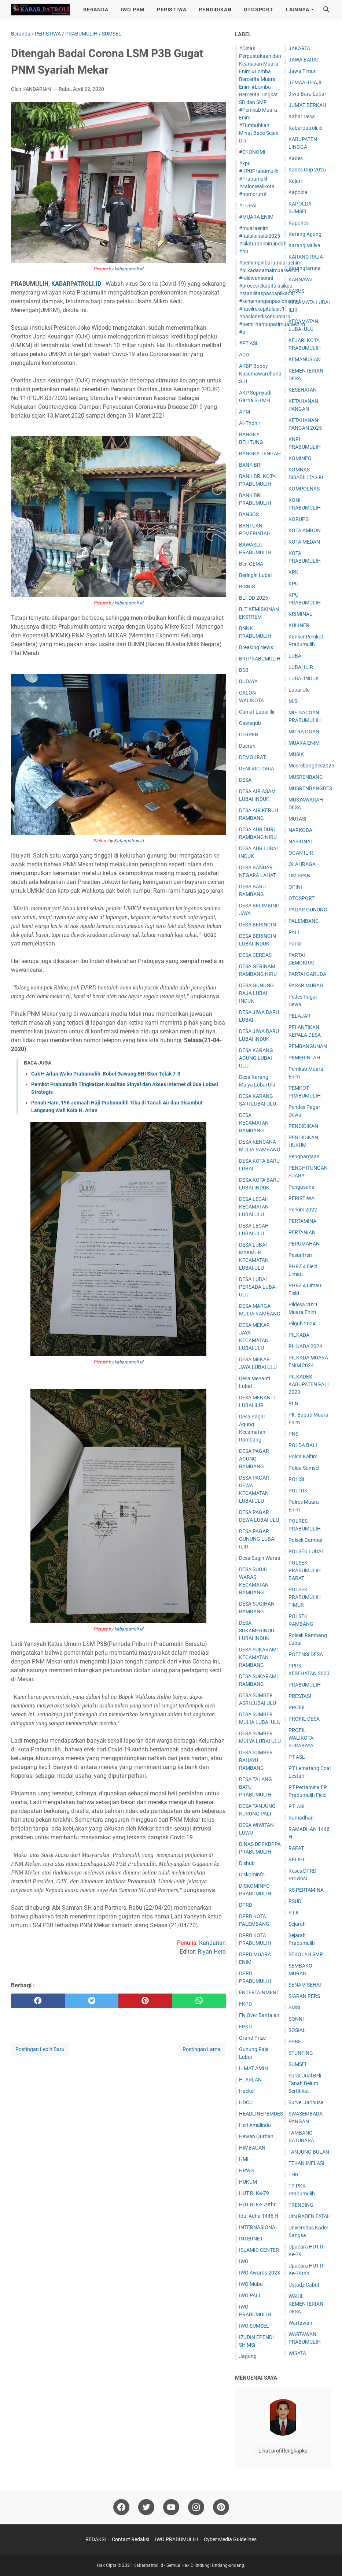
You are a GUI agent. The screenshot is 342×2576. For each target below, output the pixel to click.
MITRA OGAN (303, 731)
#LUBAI (248, 205)
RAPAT (296, 1848)
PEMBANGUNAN (307, 1046)
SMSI (294, 2007)
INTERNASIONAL (258, 2227)
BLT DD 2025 (253, 598)
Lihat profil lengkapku (283, 2451)
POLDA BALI (302, 1445)
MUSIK (296, 754)
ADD (244, 355)
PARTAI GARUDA (307, 974)
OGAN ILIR (300, 853)
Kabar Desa (301, 116)
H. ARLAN (250, 2080)
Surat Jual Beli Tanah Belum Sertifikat (304, 2083)
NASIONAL (300, 841)
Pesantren (300, 1255)
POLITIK (298, 1491)
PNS (293, 1434)
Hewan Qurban (256, 2136)
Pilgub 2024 (302, 1323)
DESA (245, 780)
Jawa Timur (302, 71)
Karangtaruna (304, 268)
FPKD (245, 2026)
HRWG (246, 2170)
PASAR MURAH (305, 985)
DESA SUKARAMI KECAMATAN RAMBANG (258, 1657)
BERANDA (96, 9)
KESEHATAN (302, 390)
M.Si (293, 701)
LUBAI (295, 656)
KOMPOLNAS (304, 489)
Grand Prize (252, 2038)
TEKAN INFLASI (306, 2163)
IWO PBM (133, 9)
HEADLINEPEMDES (261, 2114)
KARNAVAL (301, 279)
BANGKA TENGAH (260, 453)
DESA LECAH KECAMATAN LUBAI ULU (254, 1206)
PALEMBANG (303, 921)
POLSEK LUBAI (305, 1551)
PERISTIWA (171, 9)
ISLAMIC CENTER (259, 2250)
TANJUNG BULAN (308, 2152)
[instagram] (196, 2507)
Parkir (295, 944)
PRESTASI (299, 1696)
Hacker (247, 2091)
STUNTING (300, 2053)
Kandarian (212, 1942)
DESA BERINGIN (257, 925)
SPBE (294, 2041)
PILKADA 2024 (305, 1346)
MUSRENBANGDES (310, 788)
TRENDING (300, 2205)
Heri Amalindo (255, 2125)
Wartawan (300, 2323)
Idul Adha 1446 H (258, 2216)
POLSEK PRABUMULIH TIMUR (304, 1597)
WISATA (297, 2353)
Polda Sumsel (303, 1468)
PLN (293, 1403)
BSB (244, 670)
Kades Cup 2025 (307, 170)
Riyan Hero (212, 1951)
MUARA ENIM (304, 743)
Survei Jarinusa (306, 2102)
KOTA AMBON (304, 530)
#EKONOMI (252, 152)
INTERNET (251, 2239)
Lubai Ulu (299, 690)
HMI (244, 2159)
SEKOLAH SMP (305, 1954)
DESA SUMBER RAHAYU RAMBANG (256, 1760)
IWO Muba (251, 2284)
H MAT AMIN (253, 2068)
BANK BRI (250, 465)
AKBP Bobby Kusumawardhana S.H (260, 373)
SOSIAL (297, 2030)
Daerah (247, 746)
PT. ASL (297, 1806)
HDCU (246, 2102)
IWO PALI (249, 2295)
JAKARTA (299, 48)
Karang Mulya (304, 245)
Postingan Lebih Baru (40, 2049)
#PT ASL (249, 343)
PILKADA (298, 1335)
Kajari (295, 181)
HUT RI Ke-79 (254, 2193)
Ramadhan (301, 1818)
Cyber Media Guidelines (230, 2539)
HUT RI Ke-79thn (258, 2204)
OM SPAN (299, 875)
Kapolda (298, 192)
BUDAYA (248, 681)
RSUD (294, 1901)
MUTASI (297, 819)
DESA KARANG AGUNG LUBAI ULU (256, 1058)
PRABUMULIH (304, 1685)
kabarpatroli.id (128, 268)
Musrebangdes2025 (311, 766)
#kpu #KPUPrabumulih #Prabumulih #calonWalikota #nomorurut (259, 178)
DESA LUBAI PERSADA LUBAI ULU (258, 1287)
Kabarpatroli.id (129, 840)
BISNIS (247, 586)
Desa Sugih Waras (259, 1558)
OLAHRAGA (302, 864)
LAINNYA (297, 9)
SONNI (296, 2019)
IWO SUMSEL (254, 2326)
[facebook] (38, 2001)
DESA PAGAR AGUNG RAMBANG (254, 1458)
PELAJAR (299, 1016)
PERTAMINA (302, 1221)
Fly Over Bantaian (259, 2015)
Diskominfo (252, 1874)
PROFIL (297, 1707)
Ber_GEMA (251, 564)
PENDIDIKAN (215, 9)
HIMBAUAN (252, 2148)
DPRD (245, 1905)
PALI (293, 932)
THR (293, 2174)
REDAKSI (95, 2539)
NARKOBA (300, 830)
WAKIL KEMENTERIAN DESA (305, 2303)
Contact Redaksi (130, 2539)
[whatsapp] (199, 2001)
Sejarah (297, 1924)
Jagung (248, 2356)
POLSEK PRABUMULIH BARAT (304, 1570)
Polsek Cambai (305, 1540)
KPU (293, 583)
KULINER (298, 625)
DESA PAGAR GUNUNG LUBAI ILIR (257, 1539)
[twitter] (92, 2001)
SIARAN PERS (304, 1996)
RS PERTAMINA (306, 1890)
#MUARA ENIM (256, 217)
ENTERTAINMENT (259, 1992)
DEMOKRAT (252, 757)
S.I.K (293, 1913)
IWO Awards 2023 (259, 2273)
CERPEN (248, 734)
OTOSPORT (258, 9)
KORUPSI (299, 519)
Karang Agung (304, 234)
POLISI (296, 1479)
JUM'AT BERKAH (307, 105)
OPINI (295, 887)
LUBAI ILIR (300, 667)
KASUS (296, 291)
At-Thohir (249, 423)
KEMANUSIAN (304, 359)
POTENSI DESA (305, 1654)
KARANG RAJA (305, 257)
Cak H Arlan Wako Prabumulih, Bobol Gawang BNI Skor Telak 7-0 (105, 1074)
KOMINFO (300, 458)
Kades (295, 158)
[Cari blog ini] (326, 9)
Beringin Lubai (255, 575)
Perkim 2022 (302, 1210)
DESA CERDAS (255, 955)
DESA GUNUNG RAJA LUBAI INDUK (256, 993)
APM (244, 412)
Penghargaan (304, 1156)
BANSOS (249, 514)
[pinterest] (145, 2001)
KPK (293, 572)
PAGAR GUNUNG (307, 910)
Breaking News (256, 647)
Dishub (247, 1863)
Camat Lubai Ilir (257, 712)
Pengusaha (301, 1187)
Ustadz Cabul (303, 2285)
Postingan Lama (201, 2049)
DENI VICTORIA (256, 768)
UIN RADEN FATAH (309, 2216)
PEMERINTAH (304, 1058)
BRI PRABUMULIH (259, 659)
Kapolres (298, 223)
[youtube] (171, 2507)
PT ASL (296, 1757)
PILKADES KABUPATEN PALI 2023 (308, 1384)
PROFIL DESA (304, 1719)
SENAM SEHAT (305, 1985)
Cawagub (250, 723)
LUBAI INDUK (303, 678)
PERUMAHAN (304, 1244)
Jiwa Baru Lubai (307, 94)
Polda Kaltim (302, 1456)
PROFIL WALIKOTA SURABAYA (300, 1737)
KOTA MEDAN (304, 542)
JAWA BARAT (303, 60)
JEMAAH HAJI (304, 82)
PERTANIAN (302, 1232)
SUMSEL (298, 2064)
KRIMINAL (300, 614)
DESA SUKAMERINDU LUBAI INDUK (256, 1630)
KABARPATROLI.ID (76, 283)
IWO (244, 2261)
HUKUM (248, 2182)
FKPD (245, 2004)
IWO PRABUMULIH (176, 2539)
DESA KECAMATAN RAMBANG (254, 1122)
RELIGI (296, 1859)
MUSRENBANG (305, 777)
